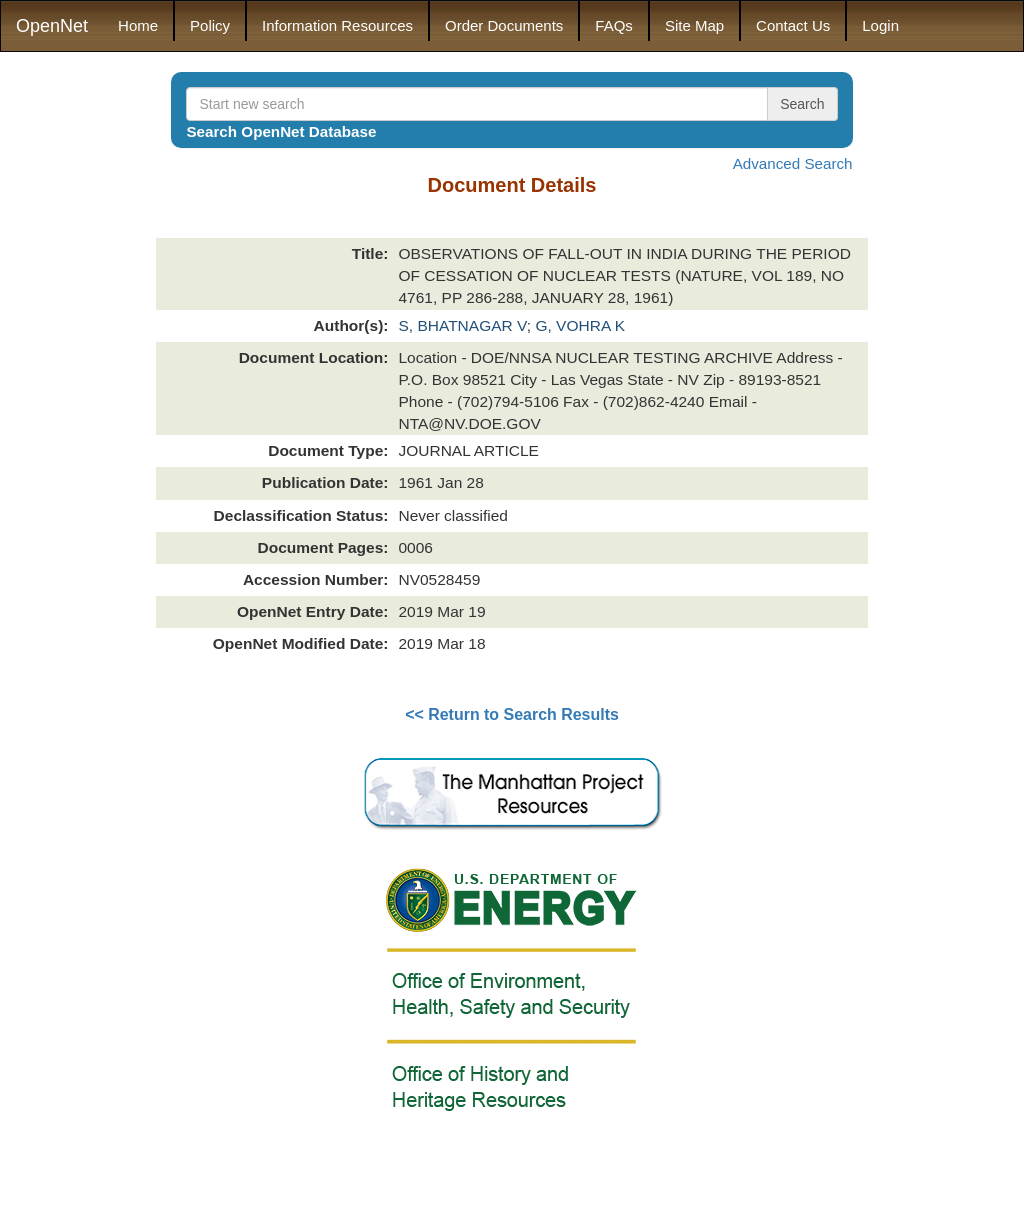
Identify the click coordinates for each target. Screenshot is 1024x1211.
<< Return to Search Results (512, 714)
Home (138, 25)
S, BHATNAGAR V (462, 325)
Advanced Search (793, 163)
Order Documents (504, 25)
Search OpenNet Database (281, 131)
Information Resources (337, 25)
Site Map (694, 25)
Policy (210, 25)
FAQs (614, 25)
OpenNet (52, 26)
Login (880, 25)
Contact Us (793, 25)
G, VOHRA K (580, 325)
